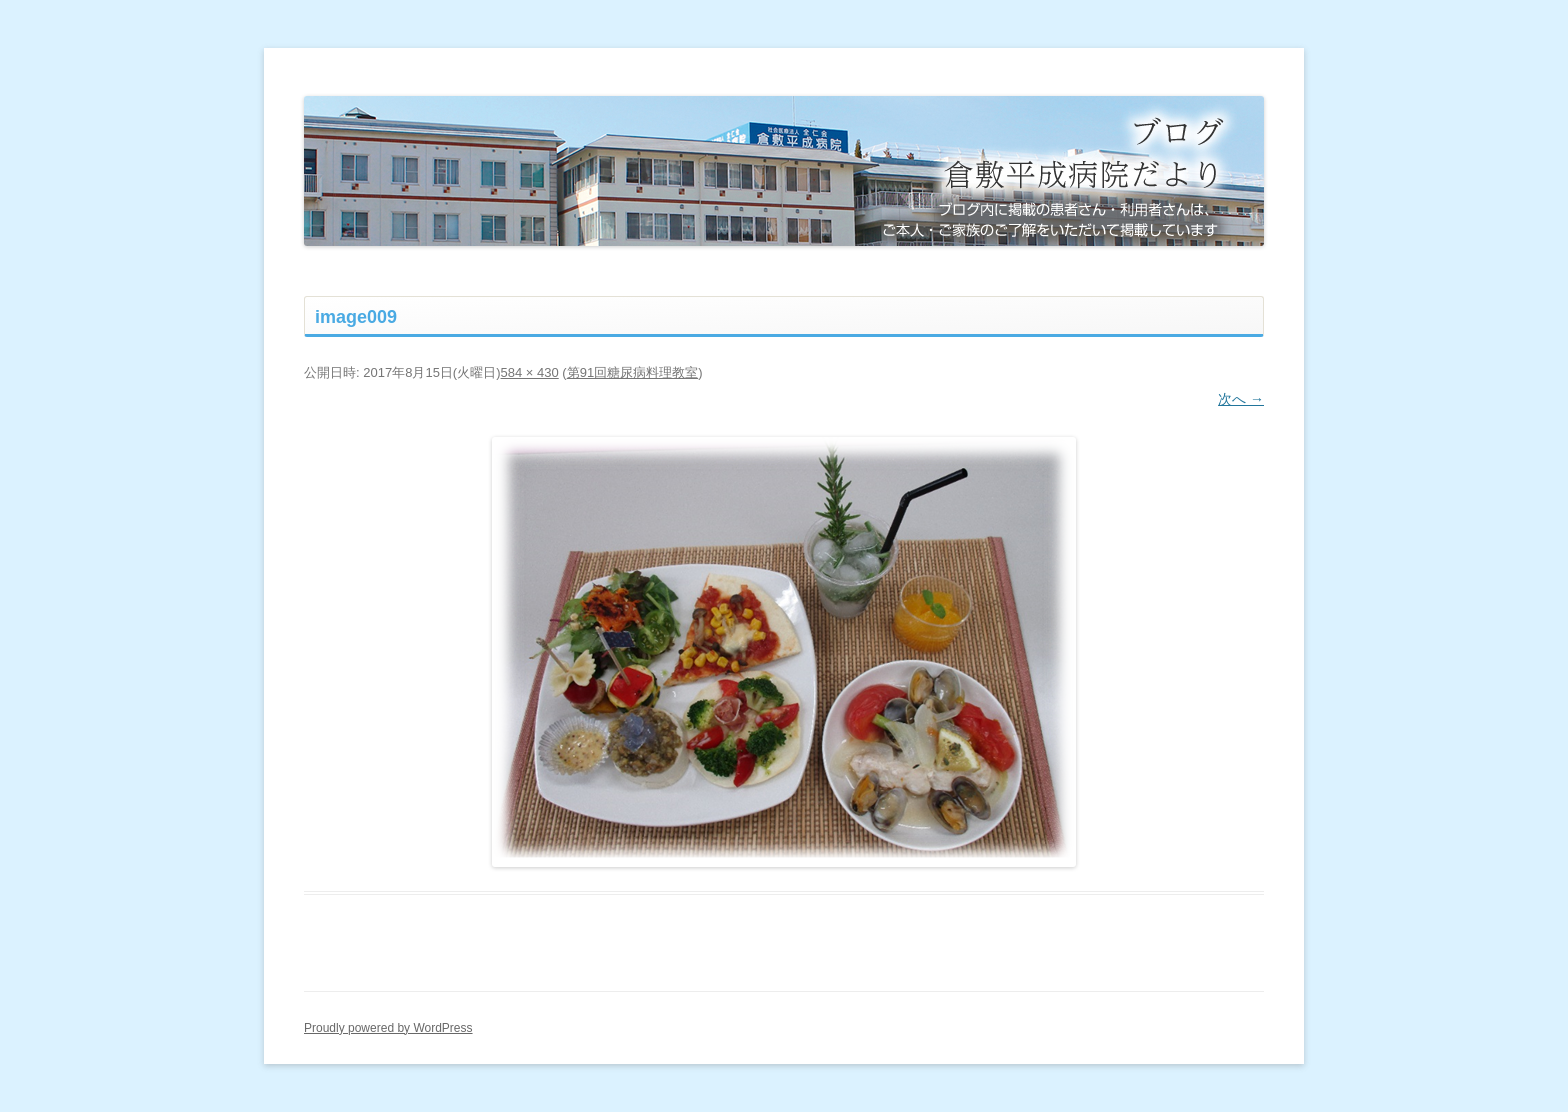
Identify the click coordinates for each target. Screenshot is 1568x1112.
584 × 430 (530, 372)
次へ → (1241, 399)
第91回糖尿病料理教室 (632, 372)
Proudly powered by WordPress (388, 1028)
